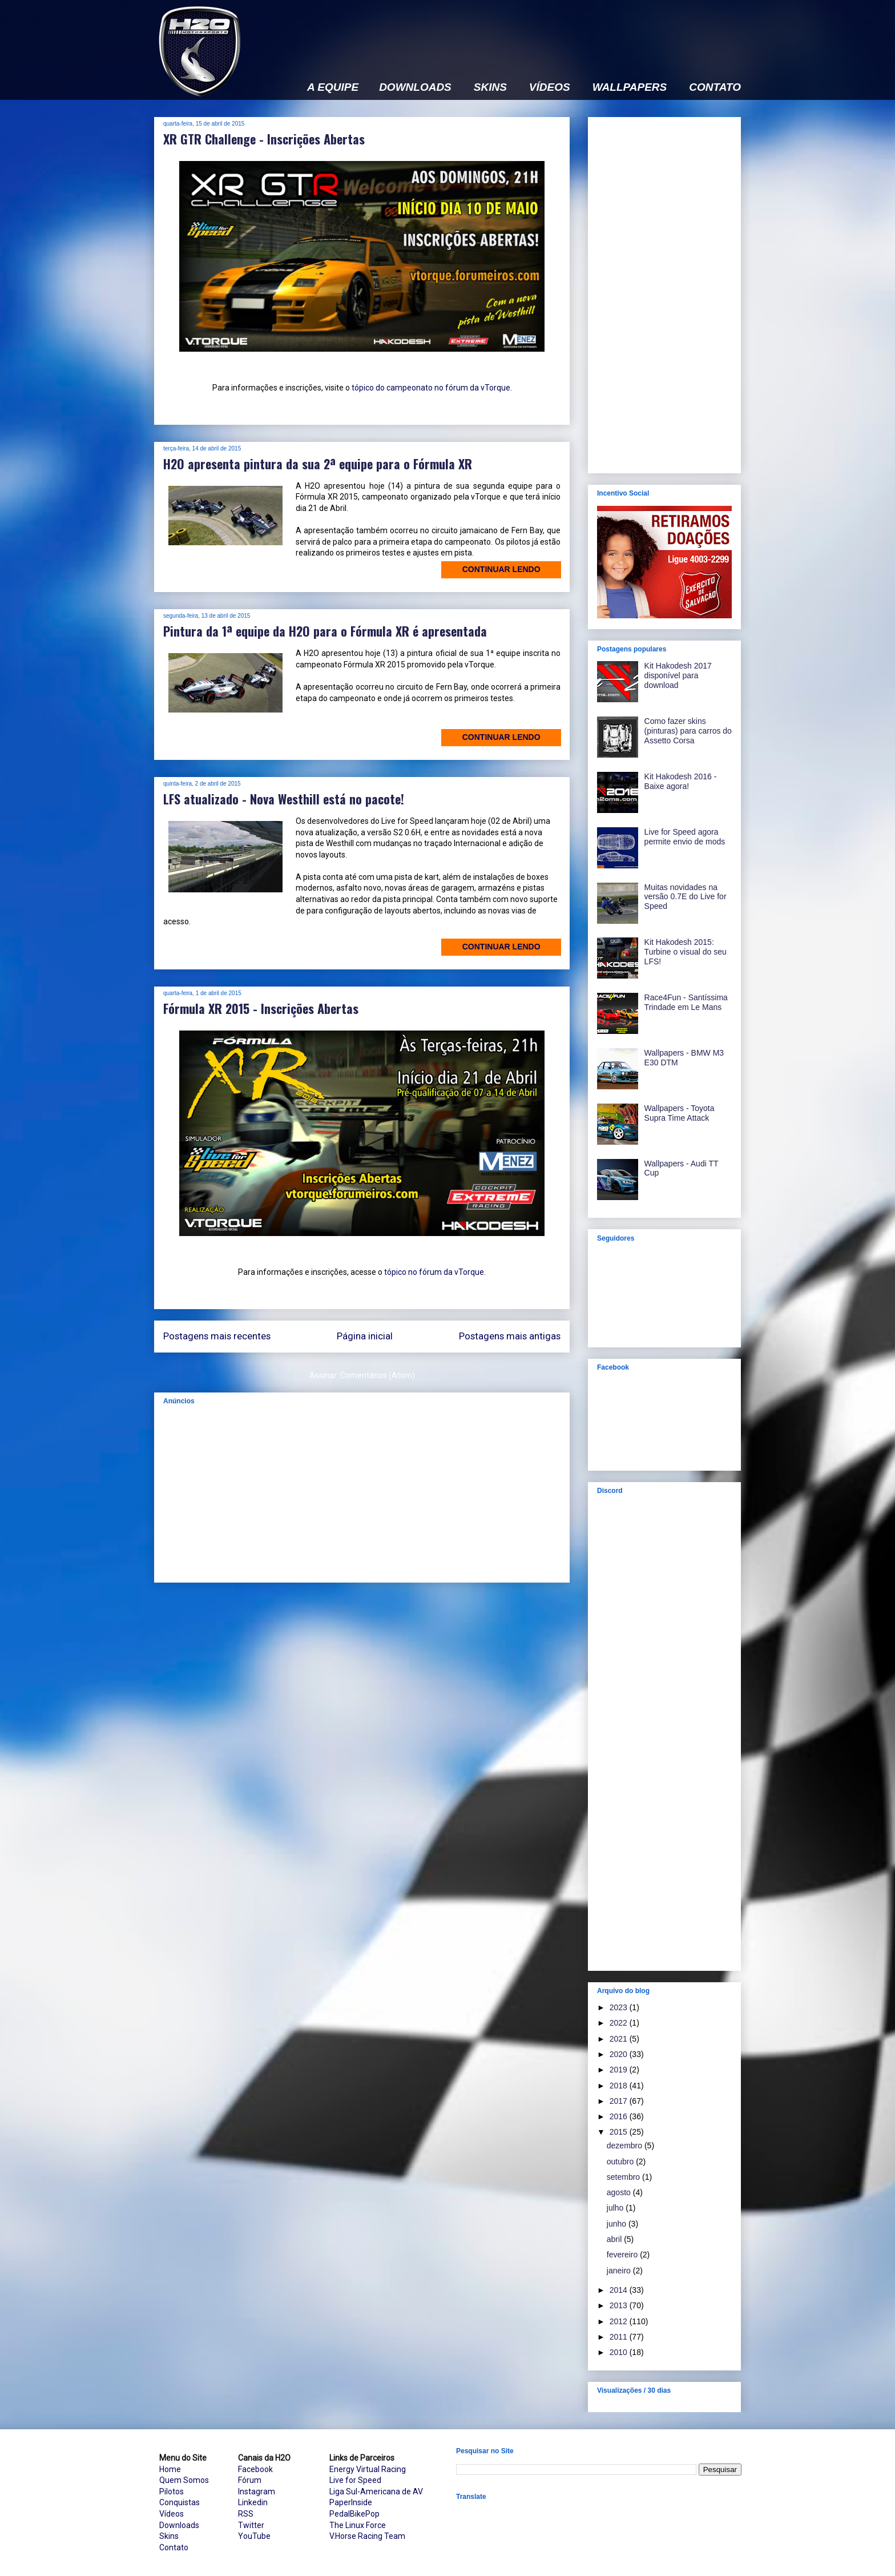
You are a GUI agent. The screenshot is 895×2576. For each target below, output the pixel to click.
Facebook (255, 2469)
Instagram (256, 2491)
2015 (620, 2131)
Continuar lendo (501, 569)
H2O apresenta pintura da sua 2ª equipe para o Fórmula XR (317, 463)
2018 (620, 2085)
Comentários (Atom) (377, 1375)
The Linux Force (357, 2525)
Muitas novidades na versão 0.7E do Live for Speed (685, 897)
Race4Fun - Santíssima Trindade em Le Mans (686, 1002)
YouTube (254, 2536)
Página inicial (365, 1336)
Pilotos (171, 2491)
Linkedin (253, 2502)
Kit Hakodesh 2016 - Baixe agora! (680, 781)
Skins (169, 2536)
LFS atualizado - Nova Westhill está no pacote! (283, 799)
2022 (620, 2022)
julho (616, 2207)
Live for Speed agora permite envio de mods (684, 836)
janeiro (620, 2270)
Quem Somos (184, 2480)
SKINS (490, 87)
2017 (620, 2101)
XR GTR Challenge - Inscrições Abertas (264, 139)
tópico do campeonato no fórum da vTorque (431, 387)
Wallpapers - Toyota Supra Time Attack (679, 1113)
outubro (621, 2161)
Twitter (251, 2525)
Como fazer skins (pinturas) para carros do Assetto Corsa (688, 731)
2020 (620, 2054)
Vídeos (171, 2513)
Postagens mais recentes (217, 1336)
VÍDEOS (549, 87)
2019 (620, 2069)
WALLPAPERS (629, 87)
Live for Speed (355, 2480)
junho (617, 2223)
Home (170, 2469)
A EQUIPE (332, 87)
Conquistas (179, 2502)
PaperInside (350, 2502)
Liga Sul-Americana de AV (376, 2491)
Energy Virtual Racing (367, 2469)
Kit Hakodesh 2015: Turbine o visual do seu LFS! (685, 951)
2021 (620, 2038)
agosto (620, 2192)
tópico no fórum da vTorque (434, 1272)
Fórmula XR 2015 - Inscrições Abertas (260, 1008)
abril (615, 2239)
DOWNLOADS (415, 87)
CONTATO (715, 87)
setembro (624, 2176)
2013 (620, 2305)
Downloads (179, 2525)
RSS (245, 2513)
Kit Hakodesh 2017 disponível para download (678, 675)
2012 (620, 2321)
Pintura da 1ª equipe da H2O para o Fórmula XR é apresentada (325, 631)
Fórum (249, 2480)
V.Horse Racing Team (367, 2536)
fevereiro (623, 2254)
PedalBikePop (354, 2513)
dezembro (625, 2145)
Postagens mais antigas (510, 1336)
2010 (620, 2352)
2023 (620, 2007)
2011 (620, 2336)
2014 (620, 2290)
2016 (620, 2116)
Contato (173, 2547)
